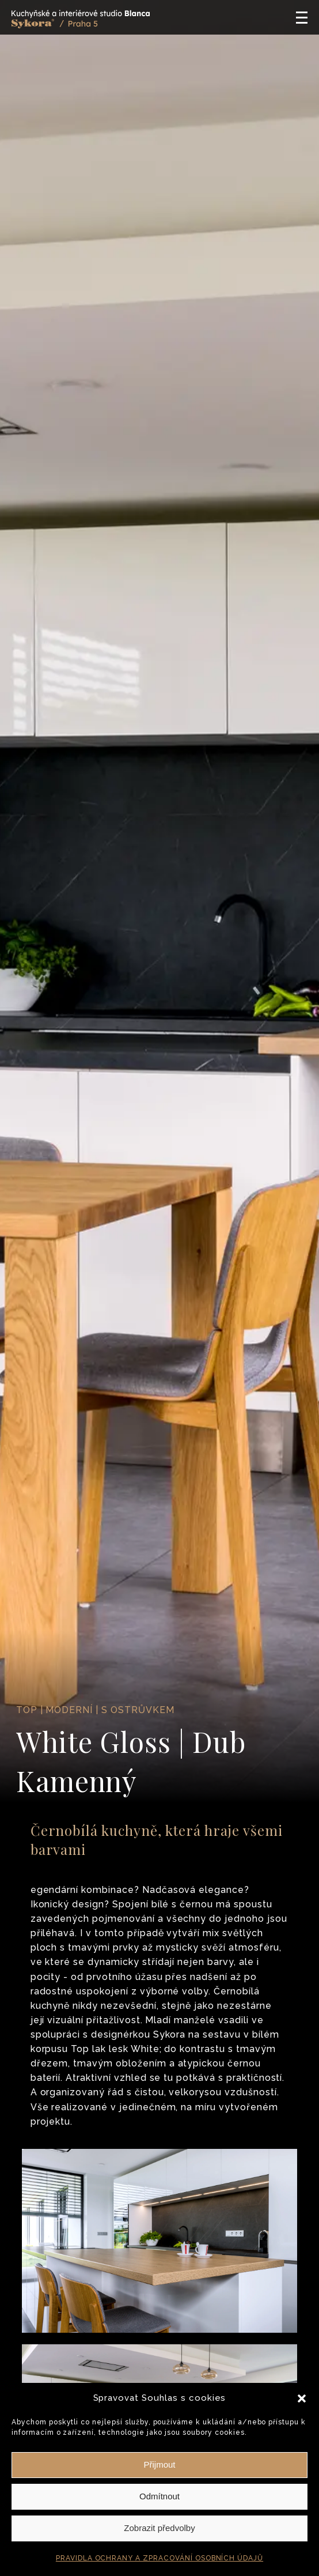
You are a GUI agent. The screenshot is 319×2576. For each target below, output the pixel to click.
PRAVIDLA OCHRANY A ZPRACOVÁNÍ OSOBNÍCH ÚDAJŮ (159, 2558)
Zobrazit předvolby (159, 2528)
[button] (301, 2398)
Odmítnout (159, 2496)
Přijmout (159, 2464)
